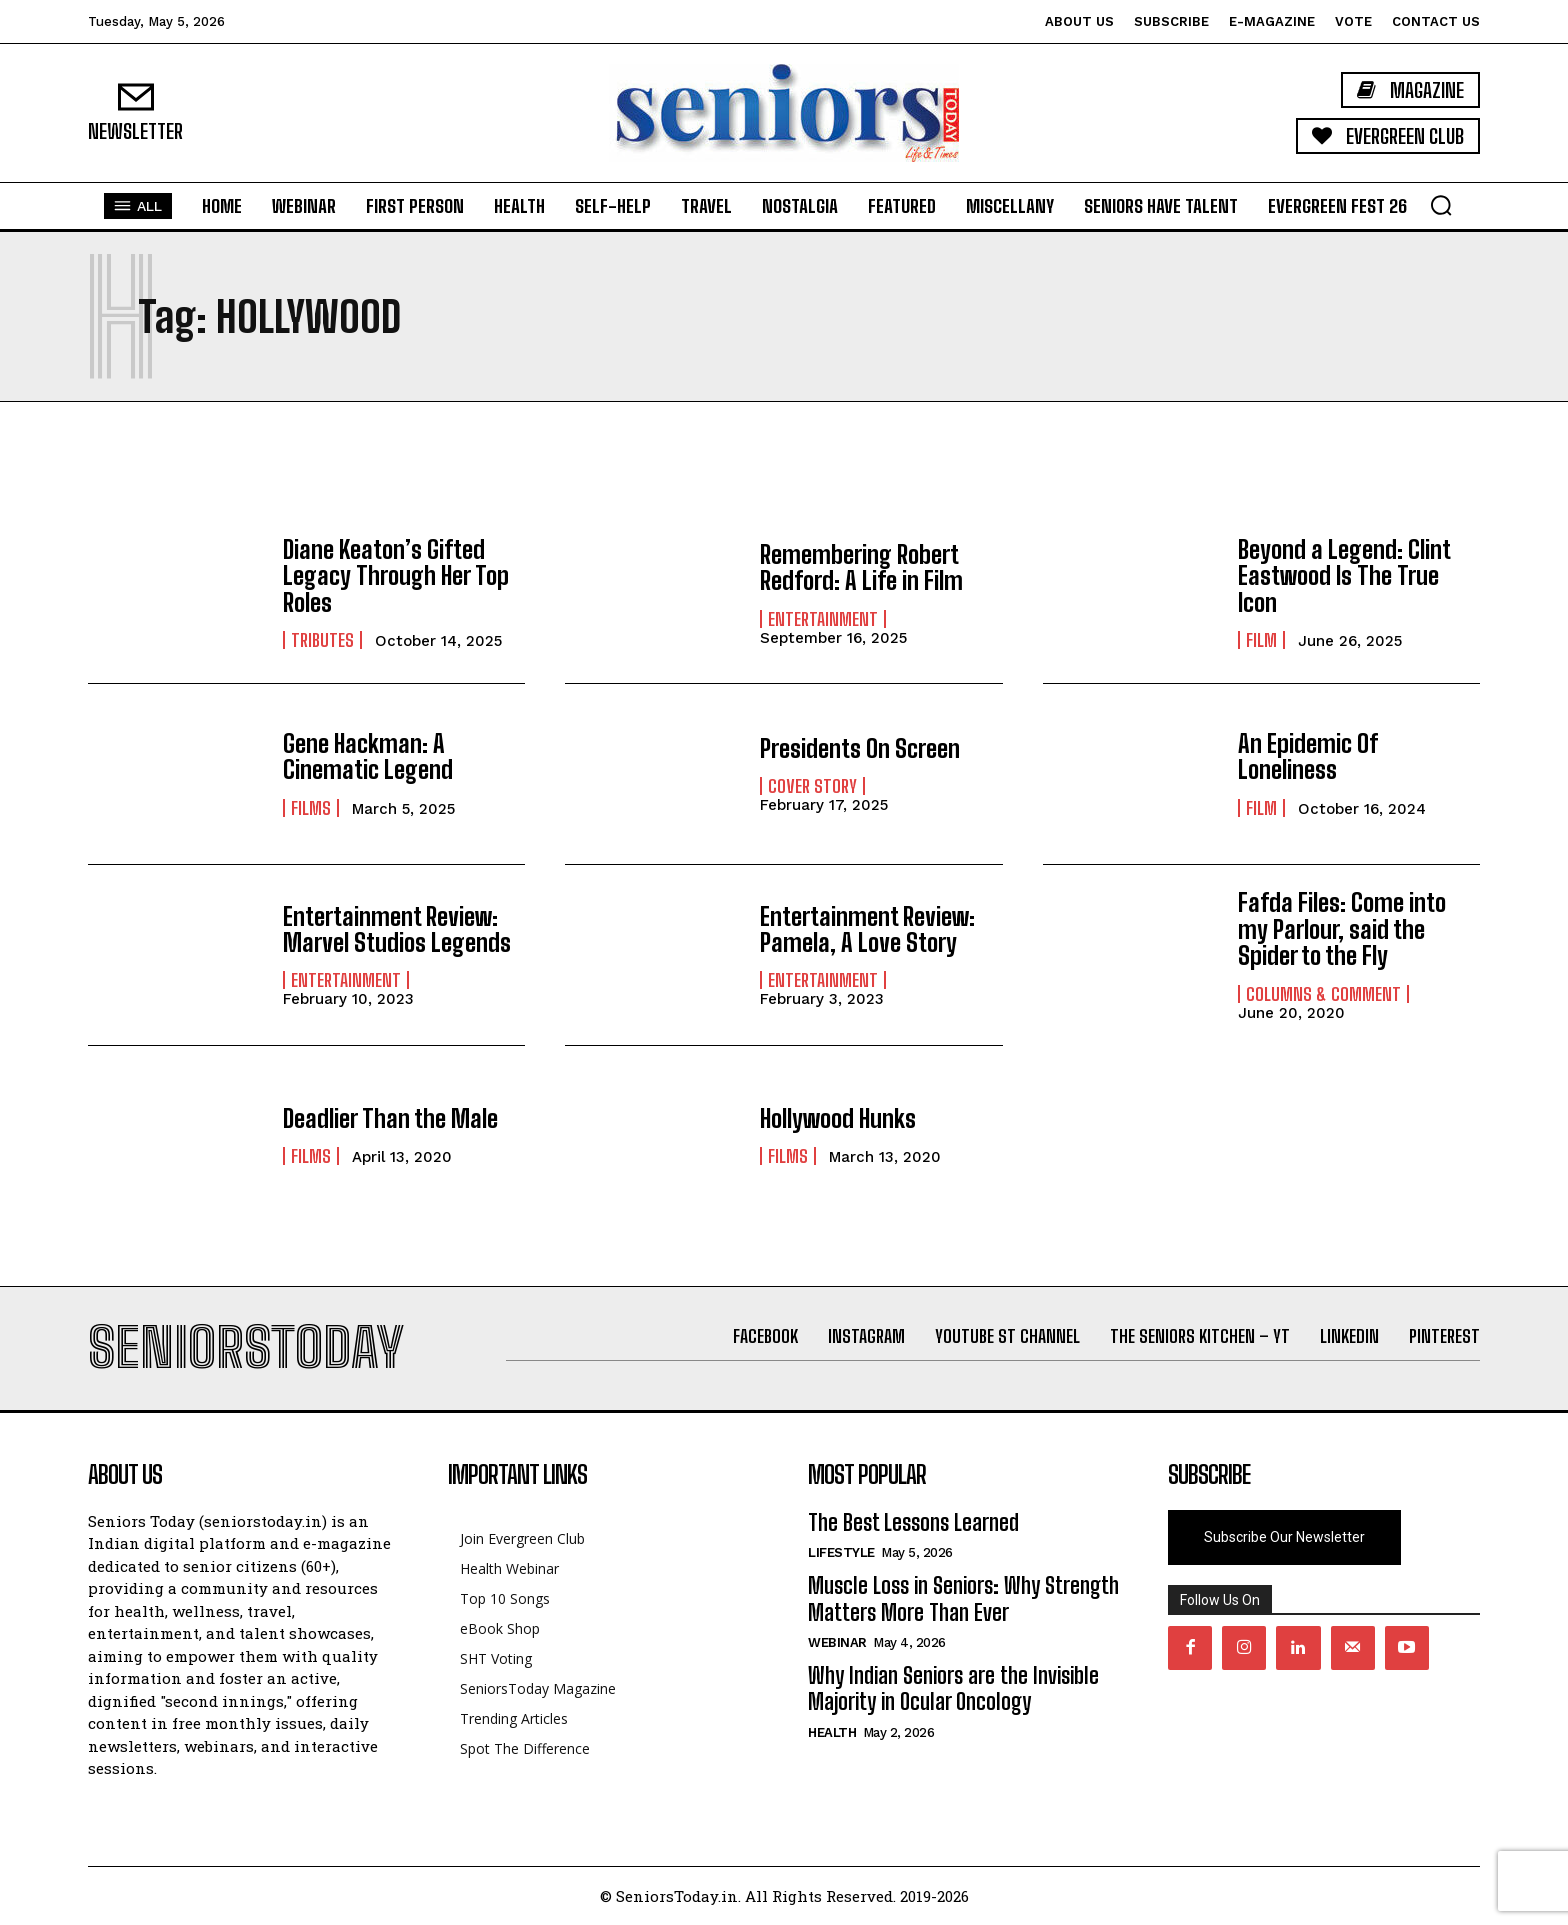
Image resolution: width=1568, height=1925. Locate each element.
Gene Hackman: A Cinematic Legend (368, 756)
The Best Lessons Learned (913, 1522)
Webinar (837, 1642)
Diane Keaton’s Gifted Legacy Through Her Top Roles (396, 576)
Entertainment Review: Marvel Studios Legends (397, 929)
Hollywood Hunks (838, 1118)
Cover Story (812, 786)
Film (1261, 640)
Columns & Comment (1323, 994)
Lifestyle (841, 1552)
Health (832, 1732)
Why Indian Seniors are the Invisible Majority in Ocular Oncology (953, 1688)
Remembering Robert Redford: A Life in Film (861, 567)
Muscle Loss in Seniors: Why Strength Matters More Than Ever (963, 1598)
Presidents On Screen (860, 748)
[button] (1441, 205)
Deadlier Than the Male (390, 1118)
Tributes (322, 640)
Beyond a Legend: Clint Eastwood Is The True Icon (1344, 576)
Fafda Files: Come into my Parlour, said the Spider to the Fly (1342, 929)
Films (311, 808)
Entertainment (823, 619)
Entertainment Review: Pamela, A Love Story (867, 929)
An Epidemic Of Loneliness (1307, 756)
